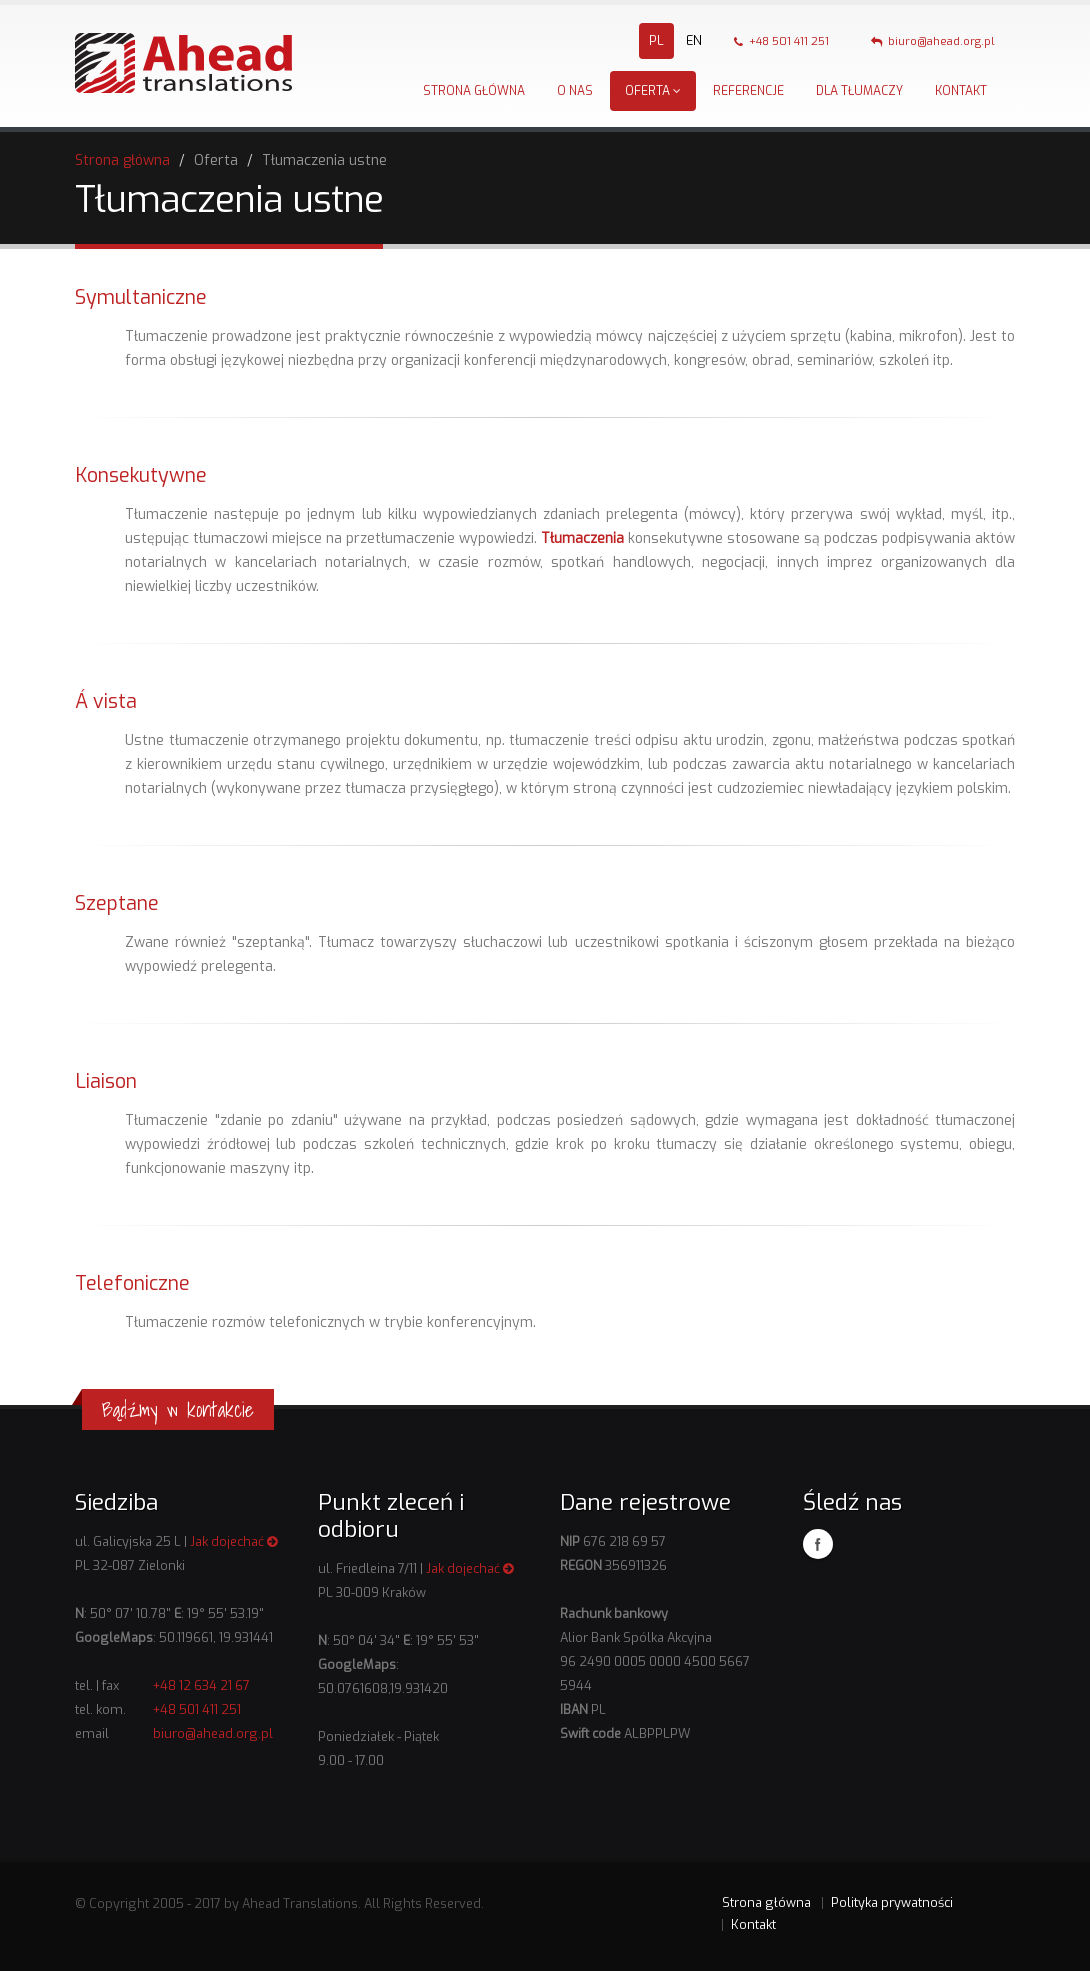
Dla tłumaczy (859, 91)
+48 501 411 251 (781, 41)
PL (656, 40)
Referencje (748, 91)
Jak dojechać (234, 1541)
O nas (575, 91)
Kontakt (961, 91)
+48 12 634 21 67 (201, 1685)
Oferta (653, 91)
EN (694, 40)
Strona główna (474, 91)
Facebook (818, 1544)
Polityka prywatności (892, 1902)
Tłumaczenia (582, 538)
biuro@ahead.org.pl (933, 41)
